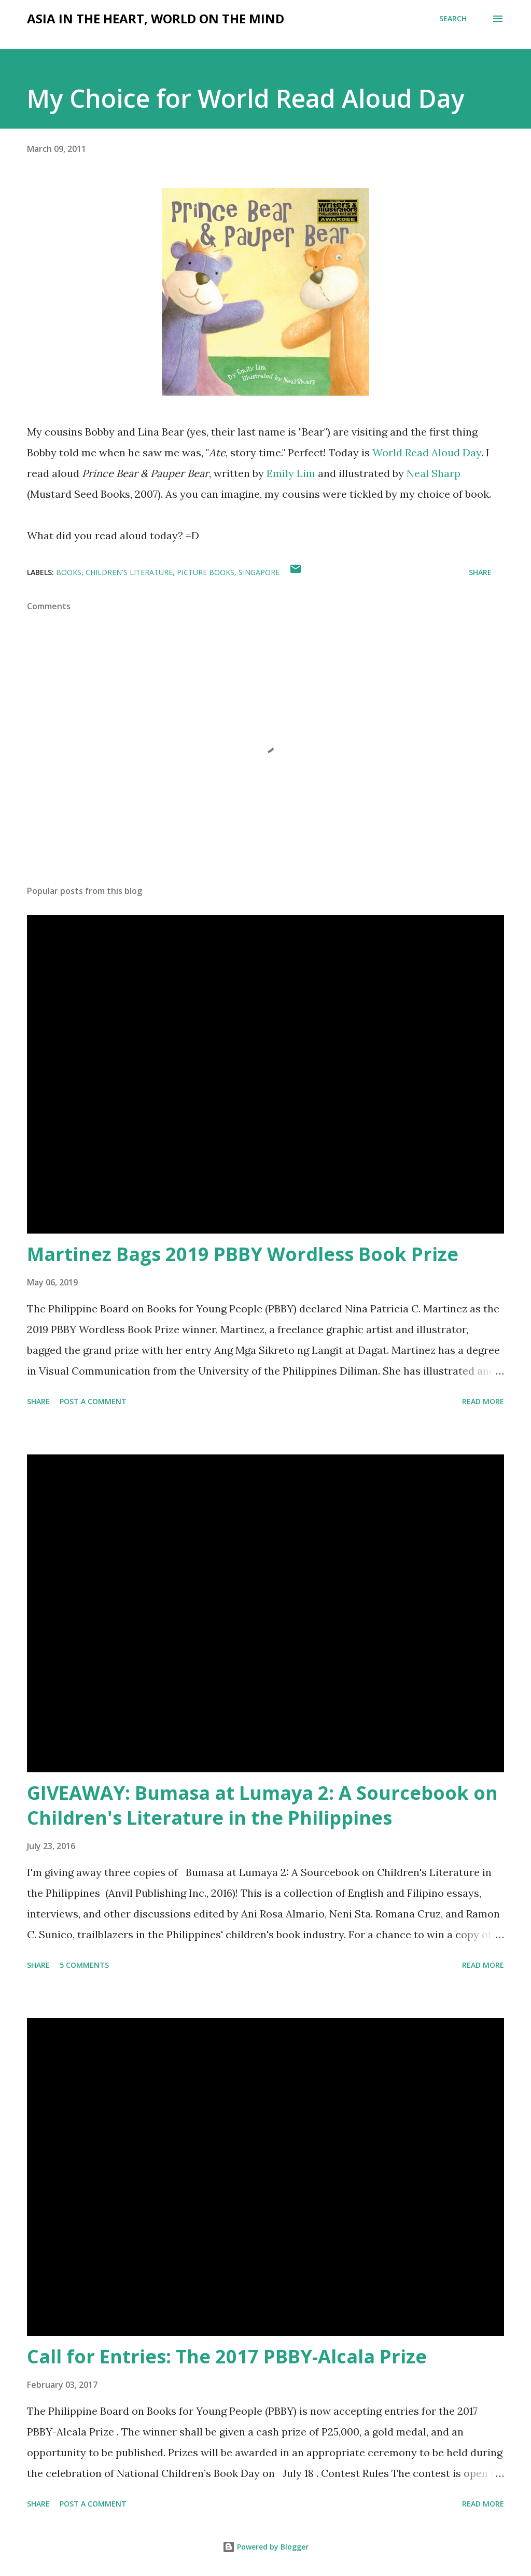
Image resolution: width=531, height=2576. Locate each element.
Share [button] (480, 572)
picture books (205, 572)
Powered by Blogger (265, 2547)
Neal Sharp (433, 473)
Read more (483, 1401)
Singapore (259, 572)
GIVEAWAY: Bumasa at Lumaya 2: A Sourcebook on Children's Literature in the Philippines (262, 1805)
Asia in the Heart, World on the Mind (155, 18)
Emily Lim (291, 473)
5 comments (84, 1965)
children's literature (129, 572)
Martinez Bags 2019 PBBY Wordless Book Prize (242, 1254)
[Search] (453, 18)
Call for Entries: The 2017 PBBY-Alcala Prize (227, 2356)
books (68, 572)
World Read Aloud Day (426, 452)
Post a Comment (93, 1401)
